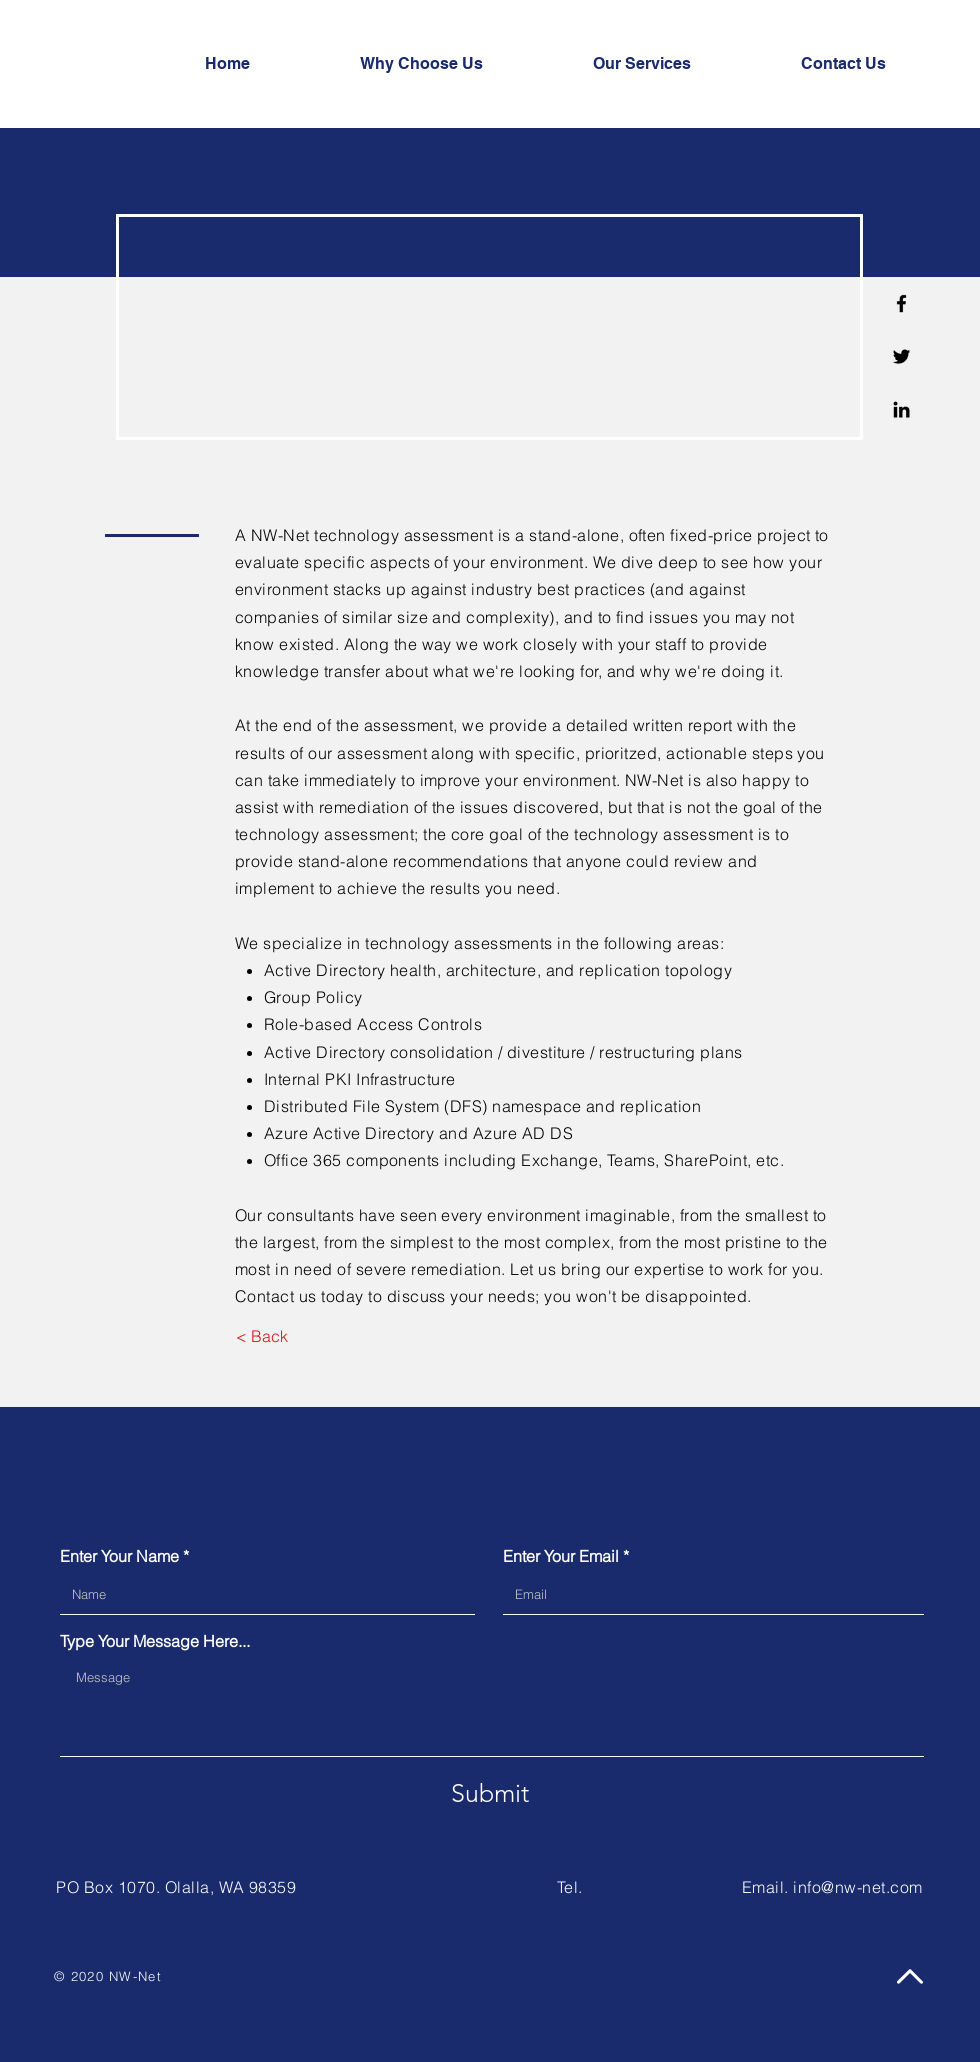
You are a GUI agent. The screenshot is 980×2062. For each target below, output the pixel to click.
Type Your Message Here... (155, 1641)
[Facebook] (901, 303)
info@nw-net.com (857, 1887)
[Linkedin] (901, 409)
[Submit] (490, 1793)
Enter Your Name (119, 1556)
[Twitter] (901, 356)
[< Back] (261, 1336)
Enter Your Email (561, 1556)
